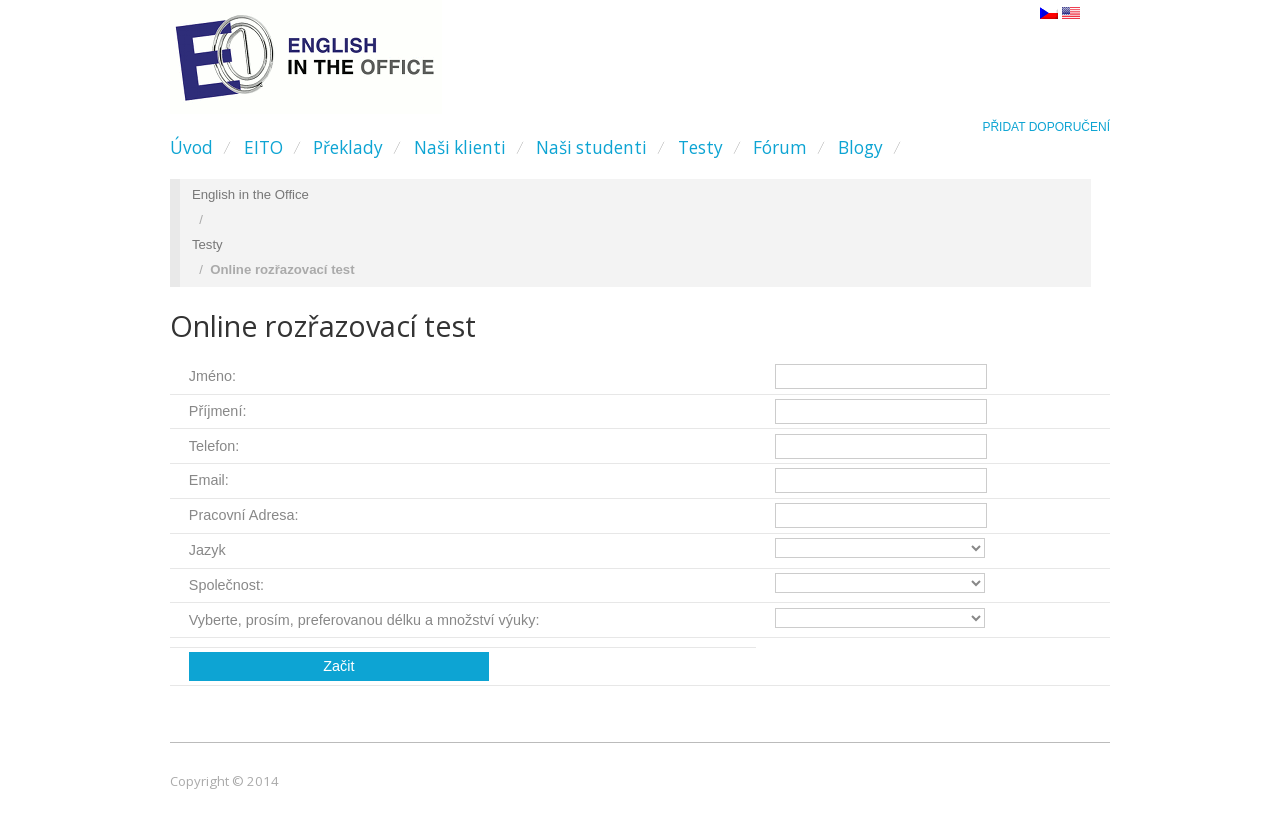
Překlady (348, 147)
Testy (700, 147)
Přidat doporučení (1046, 127)
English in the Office (250, 194)
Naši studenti (591, 147)
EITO (263, 147)
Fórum (780, 147)
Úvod (191, 147)
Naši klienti (460, 147)
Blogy (860, 147)
